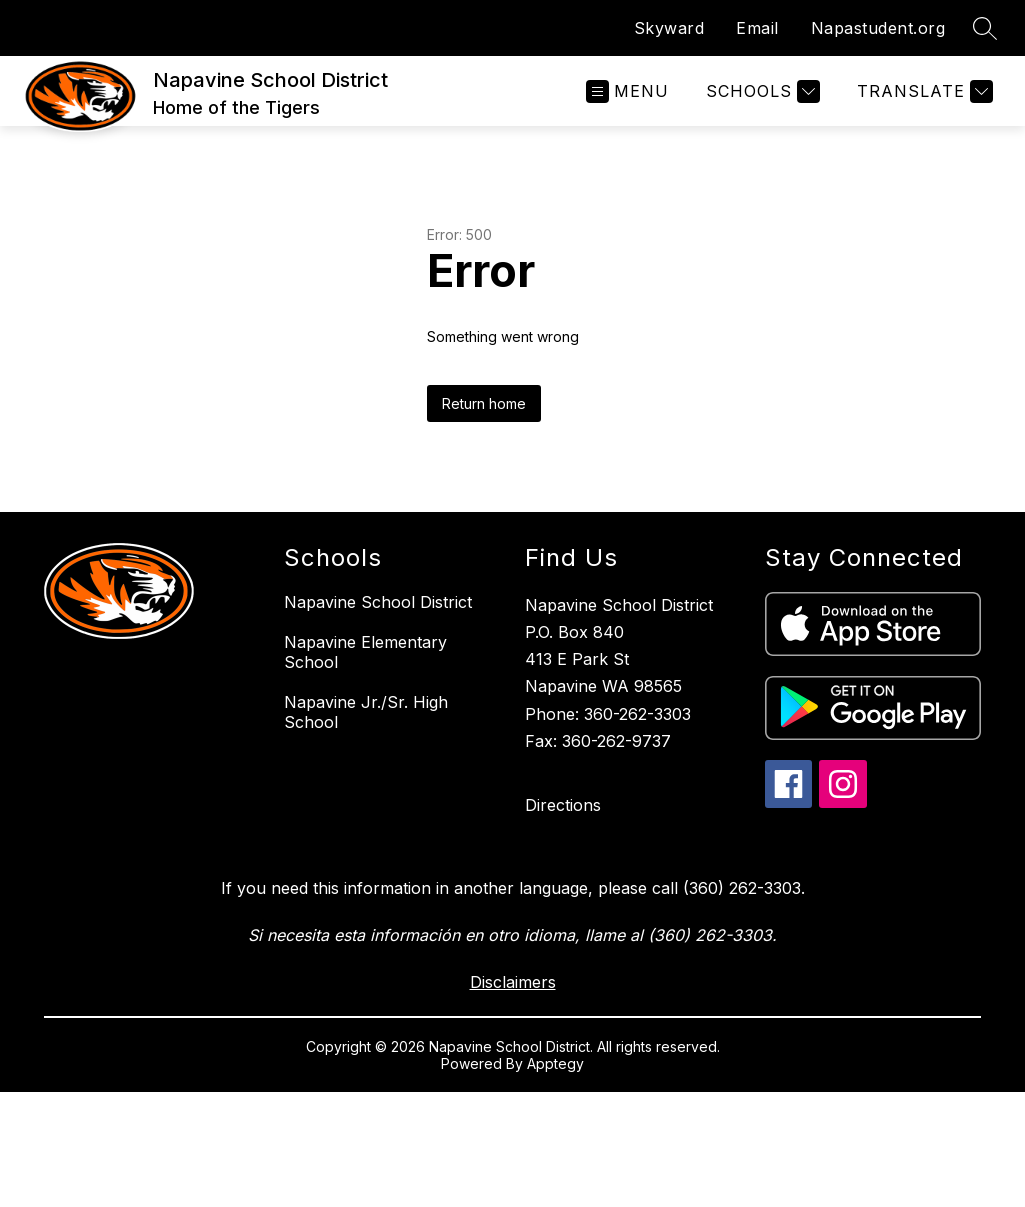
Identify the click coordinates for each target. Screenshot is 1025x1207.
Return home (484, 403)
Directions (563, 805)
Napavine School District (378, 602)
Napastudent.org (878, 28)
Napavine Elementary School (365, 652)
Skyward (669, 28)
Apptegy (555, 1063)
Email (757, 28)
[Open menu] (627, 91)
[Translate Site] (922, 91)
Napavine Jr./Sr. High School (366, 712)
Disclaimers (513, 982)
